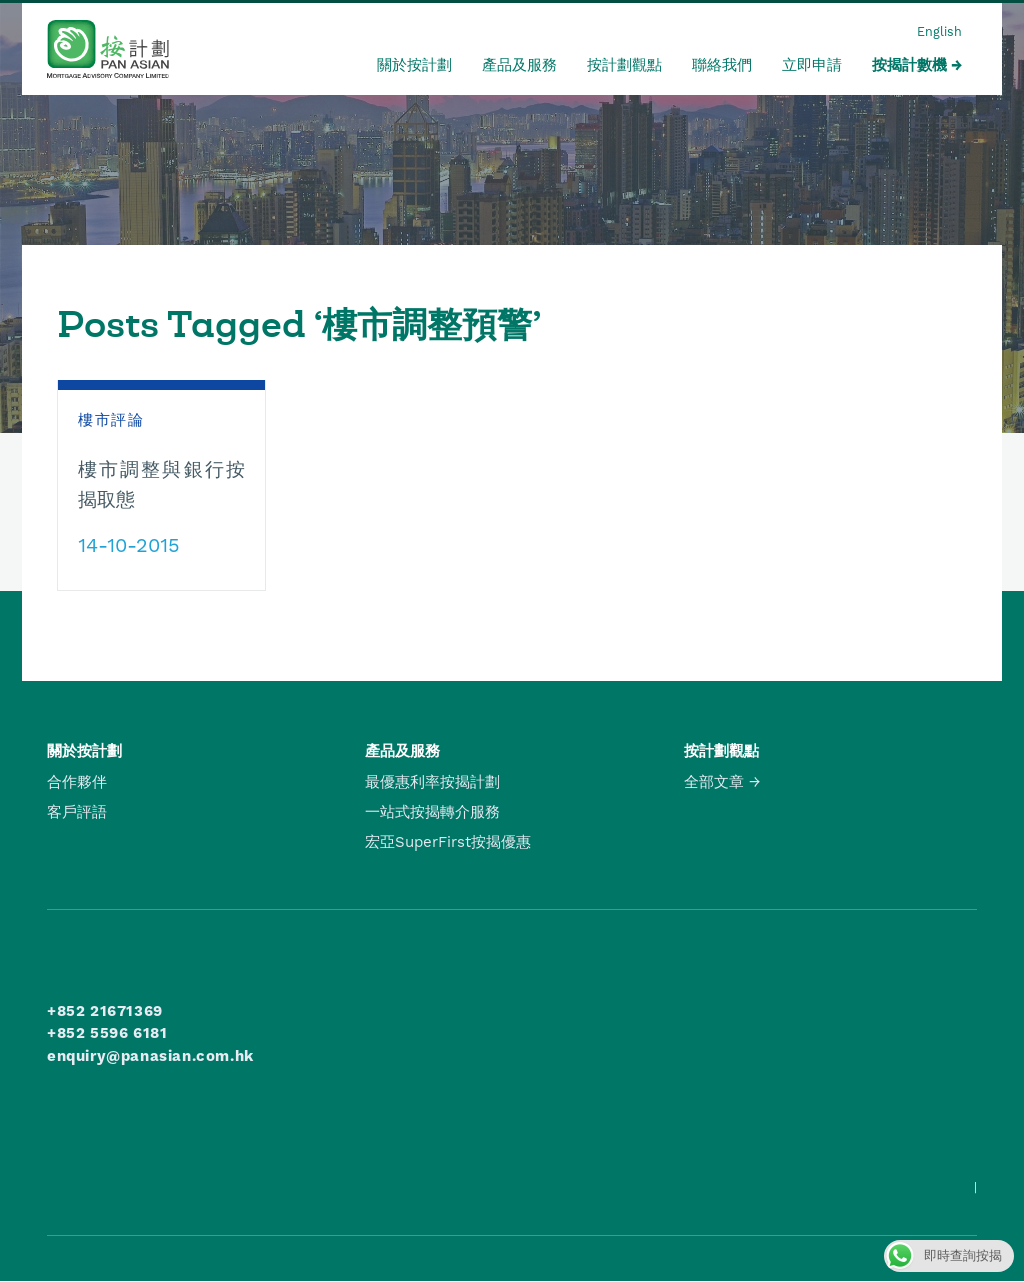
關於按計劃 (414, 65)
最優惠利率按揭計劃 (432, 782)
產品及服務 (519, 65)
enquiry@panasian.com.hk (150, 1056)
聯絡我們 (722, 65)
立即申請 (812, 65)
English (939, 31)
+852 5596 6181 (107, 1033)
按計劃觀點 (624, 65)
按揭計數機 (909, 65)
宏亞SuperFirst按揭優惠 (448, 842)
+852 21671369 (105, 1011)
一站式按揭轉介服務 (432, 812)
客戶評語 (77, 812)
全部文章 (714, 782)
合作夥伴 (77, 782)
